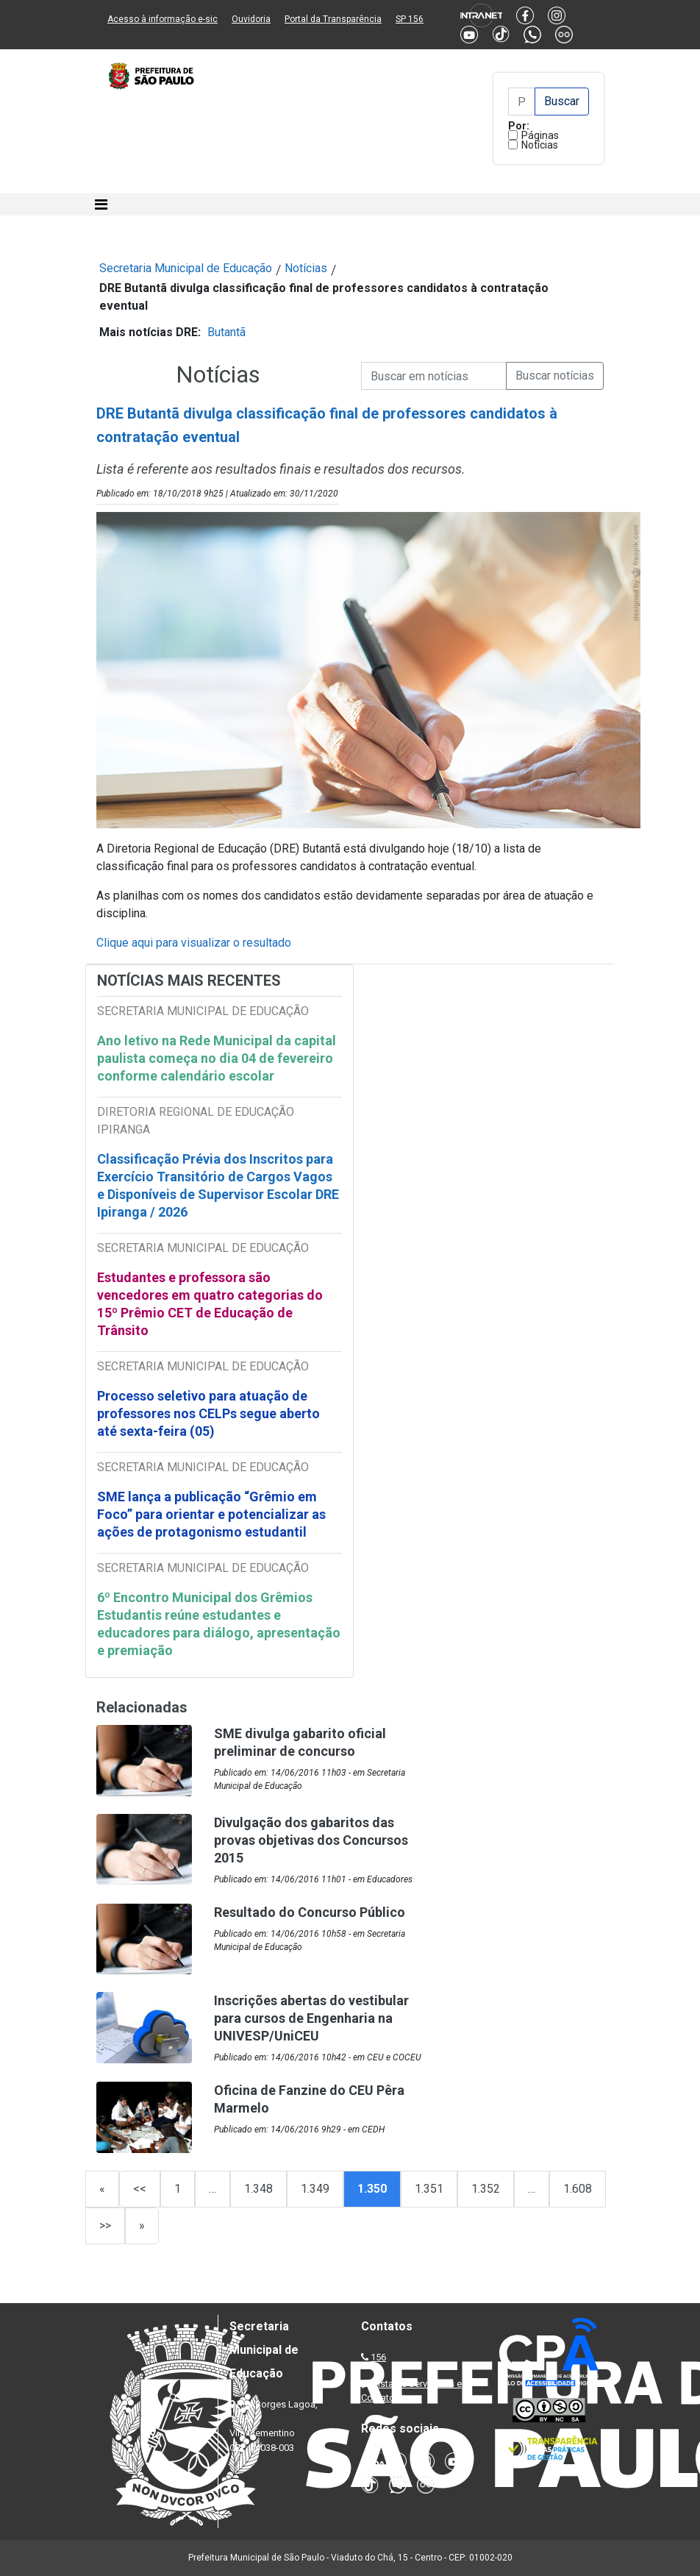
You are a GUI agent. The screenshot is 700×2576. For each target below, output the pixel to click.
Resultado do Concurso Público (309, 1912)
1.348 (258, 2189)
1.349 (315, 2189)
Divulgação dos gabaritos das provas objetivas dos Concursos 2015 (311, 1840)
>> (105, 2225)
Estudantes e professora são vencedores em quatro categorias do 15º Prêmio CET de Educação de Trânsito (210, 1304)
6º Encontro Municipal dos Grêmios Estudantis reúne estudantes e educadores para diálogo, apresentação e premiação (218, 1624)
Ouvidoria (251, 19)
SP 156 (410, 19)
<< (139, 2189)
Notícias (539, 144)
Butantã (226, 332)
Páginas (540, 135)
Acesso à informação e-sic (162, 19)
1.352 (485, 2189)
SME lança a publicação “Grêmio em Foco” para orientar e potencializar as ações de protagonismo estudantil (211, 1514)
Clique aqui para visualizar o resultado (193, 943)
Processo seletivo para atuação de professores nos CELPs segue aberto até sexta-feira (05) (208, 1413)
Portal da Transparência (333, 19)
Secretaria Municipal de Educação (185, 268)
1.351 (429, 2189)
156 (378, 2357)
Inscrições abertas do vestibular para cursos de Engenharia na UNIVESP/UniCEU (311, 2018)
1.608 (577, 2189)
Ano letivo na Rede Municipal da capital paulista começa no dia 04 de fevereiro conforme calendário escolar (216, 1058)
